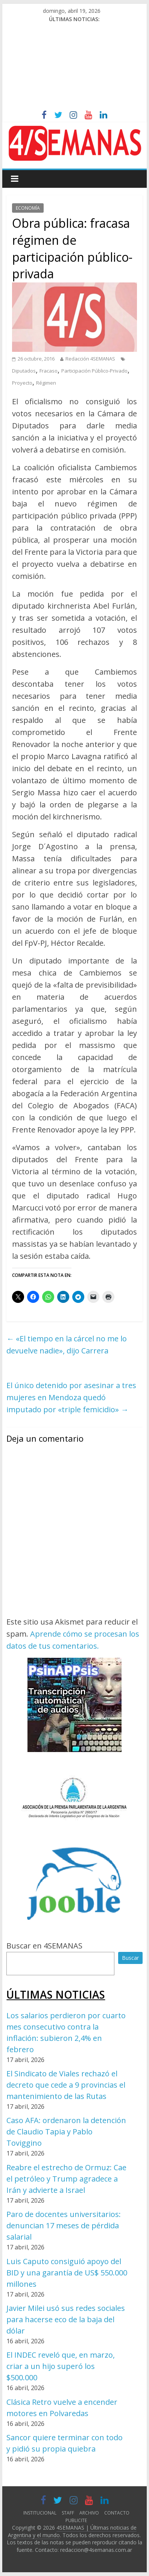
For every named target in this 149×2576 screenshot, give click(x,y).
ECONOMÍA (28, 208)
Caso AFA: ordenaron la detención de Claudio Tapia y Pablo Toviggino (66, 2131)
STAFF (68, 2513)
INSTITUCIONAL (39, 2513)
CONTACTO (116, 2513)
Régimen (46, 382)
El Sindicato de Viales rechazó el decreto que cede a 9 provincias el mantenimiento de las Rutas (65, 2084)
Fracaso (49, 370)
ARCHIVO (89, 2513)
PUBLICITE (76, 2520)
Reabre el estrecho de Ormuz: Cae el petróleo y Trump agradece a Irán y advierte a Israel (66, 2178)
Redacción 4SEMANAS (90, 358)
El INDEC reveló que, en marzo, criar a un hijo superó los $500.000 (60, 2366)
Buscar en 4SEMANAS (44, 1946)
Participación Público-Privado (94, 370)
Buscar (130, 1957)
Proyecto (22, 382)
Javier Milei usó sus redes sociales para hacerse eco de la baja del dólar (65, 2319)
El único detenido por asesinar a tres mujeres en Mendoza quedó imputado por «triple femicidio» (71, 1397)
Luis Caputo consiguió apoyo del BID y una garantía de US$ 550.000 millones (66, 2272)
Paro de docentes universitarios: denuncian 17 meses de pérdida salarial (63, 2225)
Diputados (24, 370)
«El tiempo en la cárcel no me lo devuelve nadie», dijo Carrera (66, 1344)
